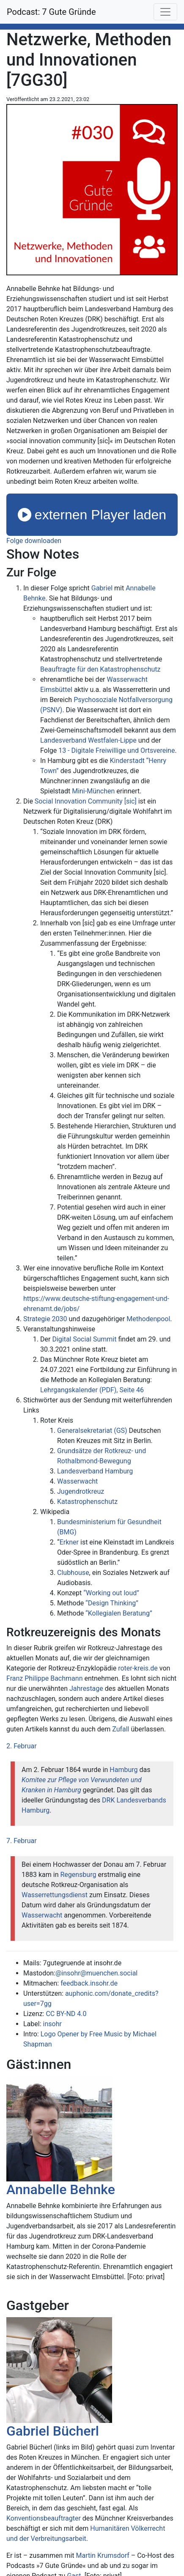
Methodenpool (148, 1319)
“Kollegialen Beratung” (118, 1613)
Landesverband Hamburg (95, 1471)
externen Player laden (92, 514)
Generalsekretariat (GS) (92, 1431)
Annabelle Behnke (60, 2189)
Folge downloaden (33, 541)
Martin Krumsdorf (102, 2555)
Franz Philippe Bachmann (44, 1678)
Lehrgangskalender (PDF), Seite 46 (92, 1390)
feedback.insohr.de (89, 1983)
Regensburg (78, 1875)
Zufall (120, 1729)
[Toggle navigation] (165, 11)
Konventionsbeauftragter (43, 2518)
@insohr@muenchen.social (96, 1973)
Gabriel (102, 588)
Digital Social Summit (84, 1339)
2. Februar (21, 1746)
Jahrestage (86, 1688)
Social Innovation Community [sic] (86, 801)
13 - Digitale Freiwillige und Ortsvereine (116, 750)
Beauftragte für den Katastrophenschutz (100, 669)
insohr (52, 2024)
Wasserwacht (77, 1481)
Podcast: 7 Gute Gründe (51, 12)
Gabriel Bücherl (52, 2431)
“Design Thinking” (111, 1603)
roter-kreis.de (138, 1668)
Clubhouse (73, 1573)
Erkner (69, 1542)
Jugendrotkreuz (80, 1491)
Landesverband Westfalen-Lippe (88, 740)
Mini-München (93, 791)
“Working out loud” (111, 1593)
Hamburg (123, 1770)
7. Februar (21, 1841)
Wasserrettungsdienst (55, 1895)
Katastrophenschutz (87, 1502)
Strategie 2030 (45, 1319)
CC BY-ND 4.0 (66, 2014)
